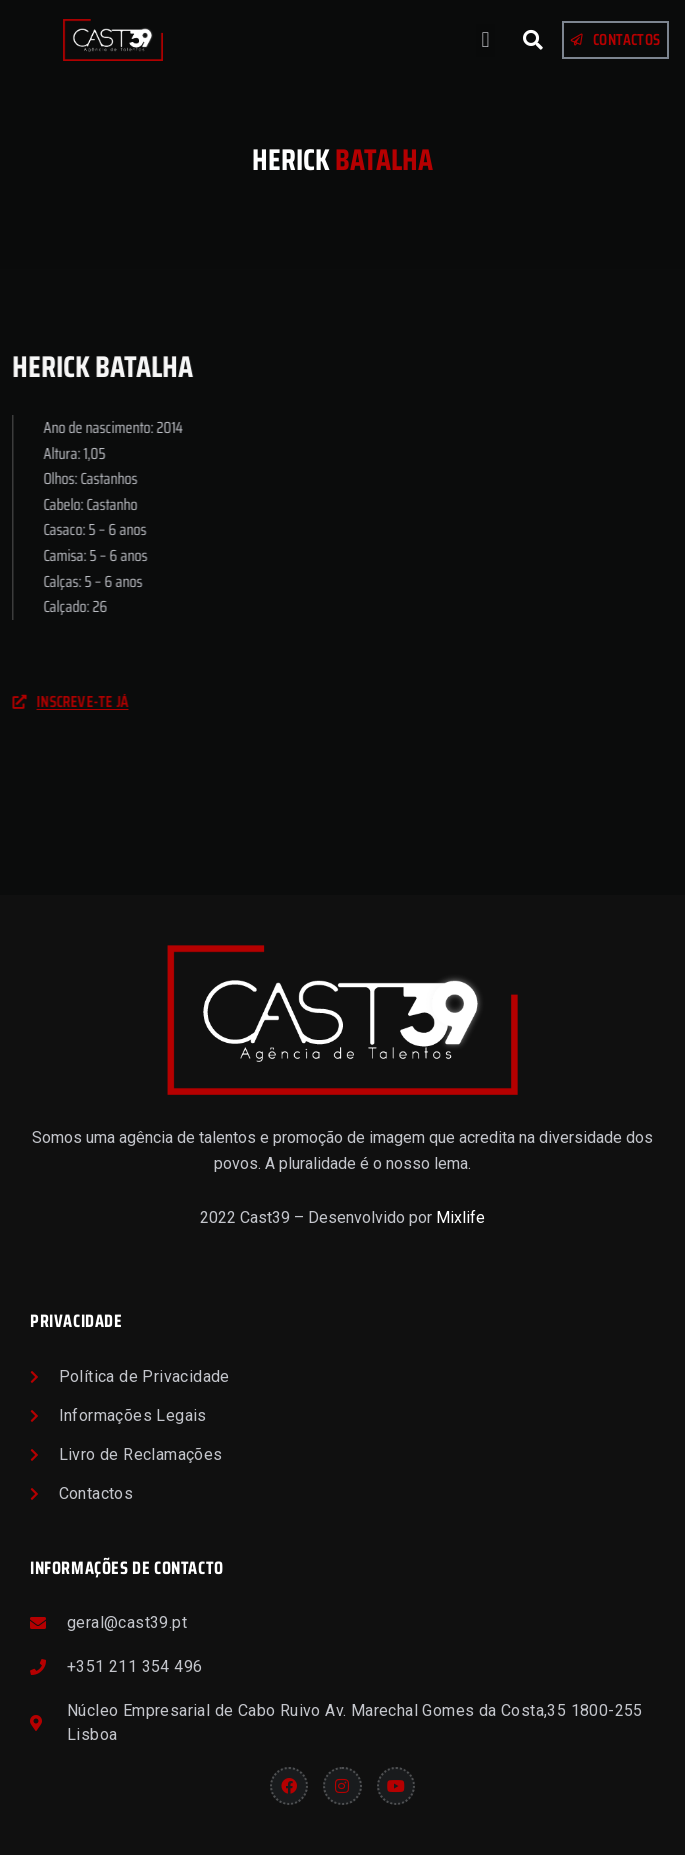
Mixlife (460, 1217)
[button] (485, 40)
